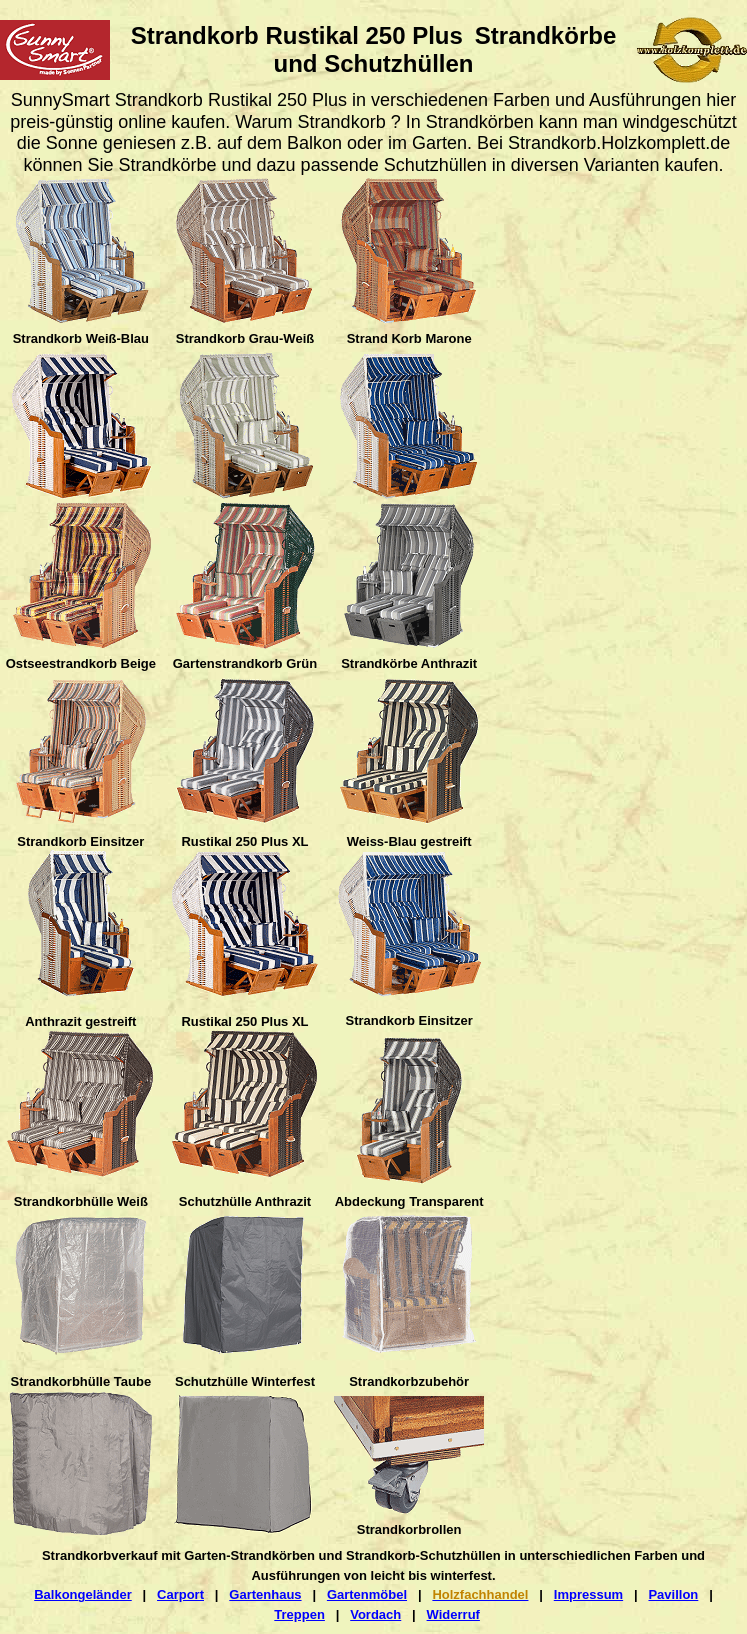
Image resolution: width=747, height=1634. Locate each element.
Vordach (375, 1614)
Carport (180, 1594)
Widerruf (453, 1614)
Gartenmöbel (367, 1594)
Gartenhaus (265, 1594)
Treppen (299, 1614)
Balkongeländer (83, 1594)
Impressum (588, 1594)
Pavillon (673, 1594)
